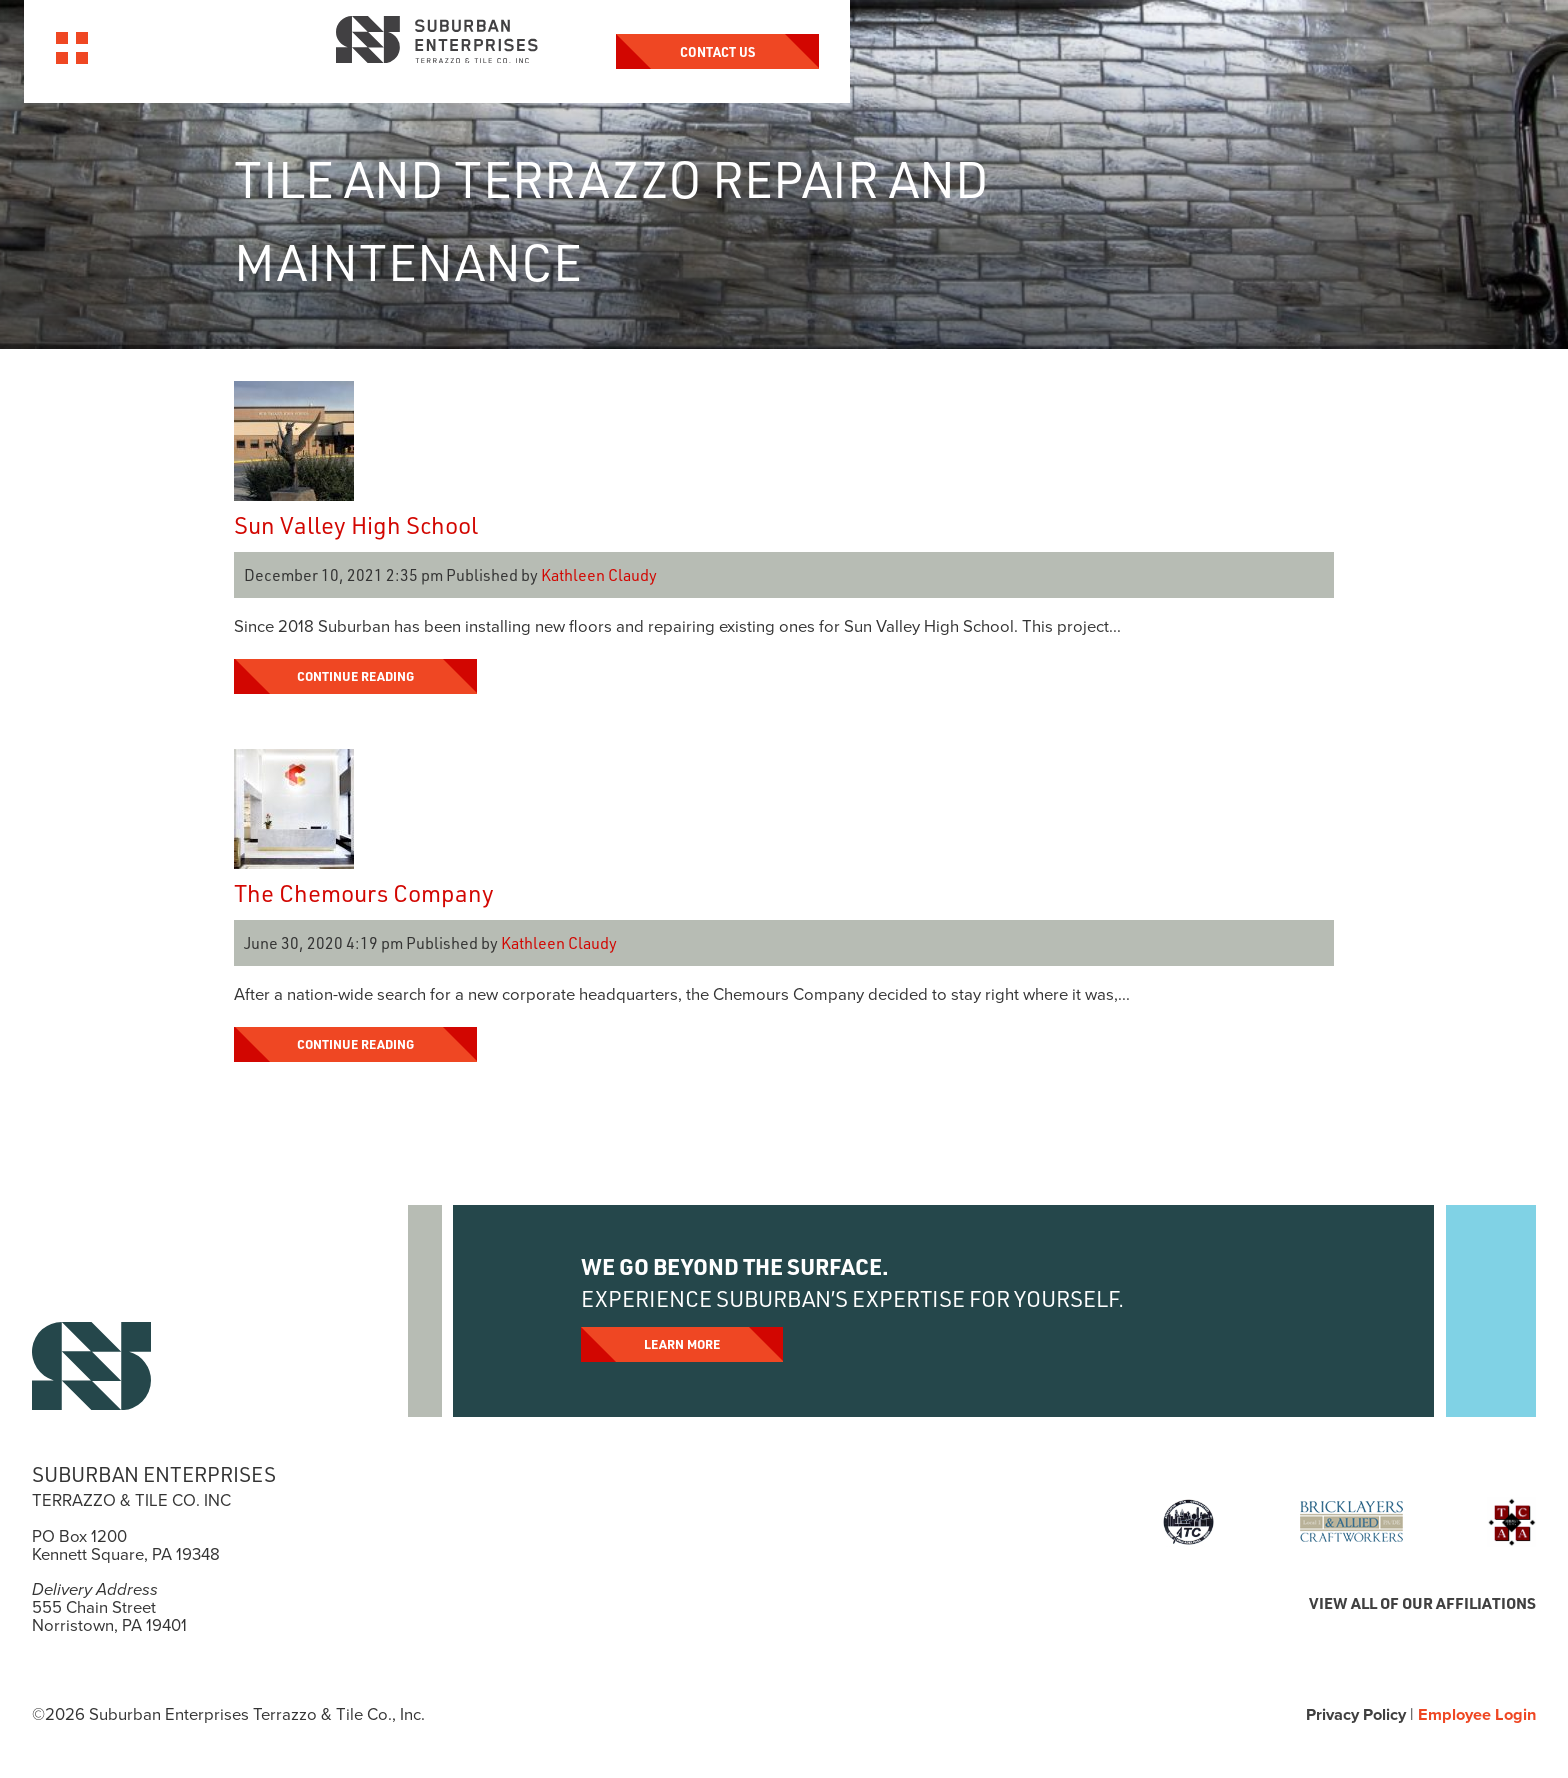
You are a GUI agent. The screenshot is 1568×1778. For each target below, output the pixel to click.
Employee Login (1475, 1715)
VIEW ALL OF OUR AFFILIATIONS (1419, 1603)
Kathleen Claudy (599, 574)
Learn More (683, 1344)
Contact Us (1348, 51)
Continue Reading (357, 676)
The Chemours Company (364, 892)
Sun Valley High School (356, 524)
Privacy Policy (1350, 1715)
